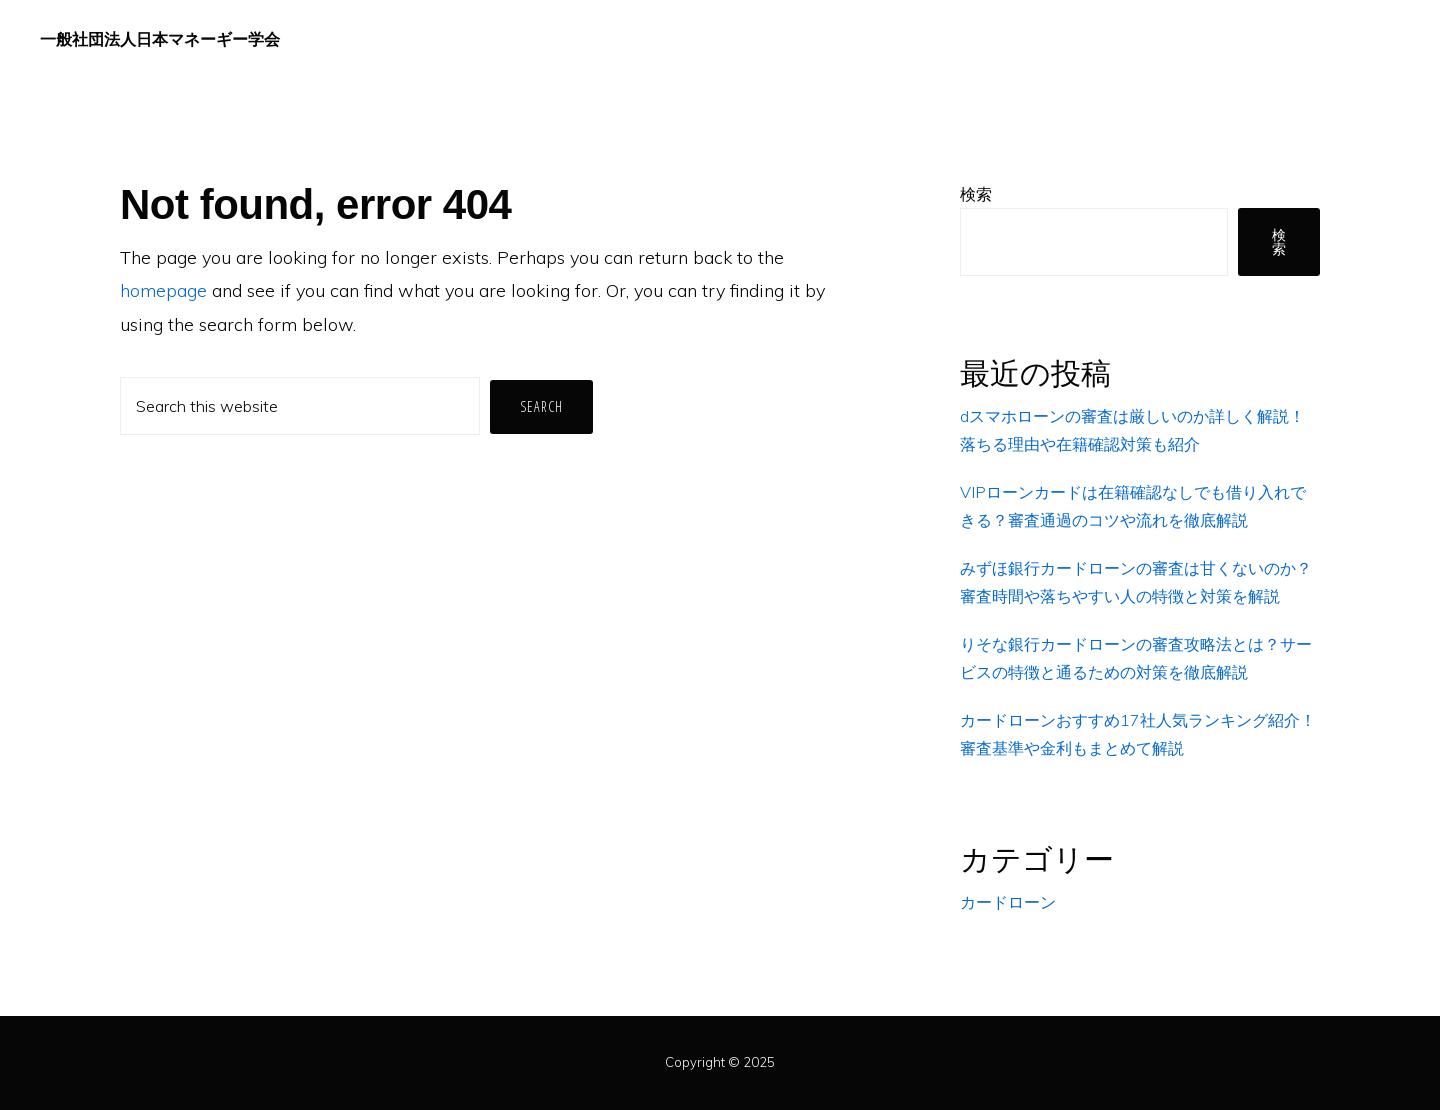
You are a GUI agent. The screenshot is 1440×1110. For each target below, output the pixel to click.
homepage (163, 290)
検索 (976, 194)
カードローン (1008, 902)
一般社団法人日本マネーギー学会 (160, 39)
